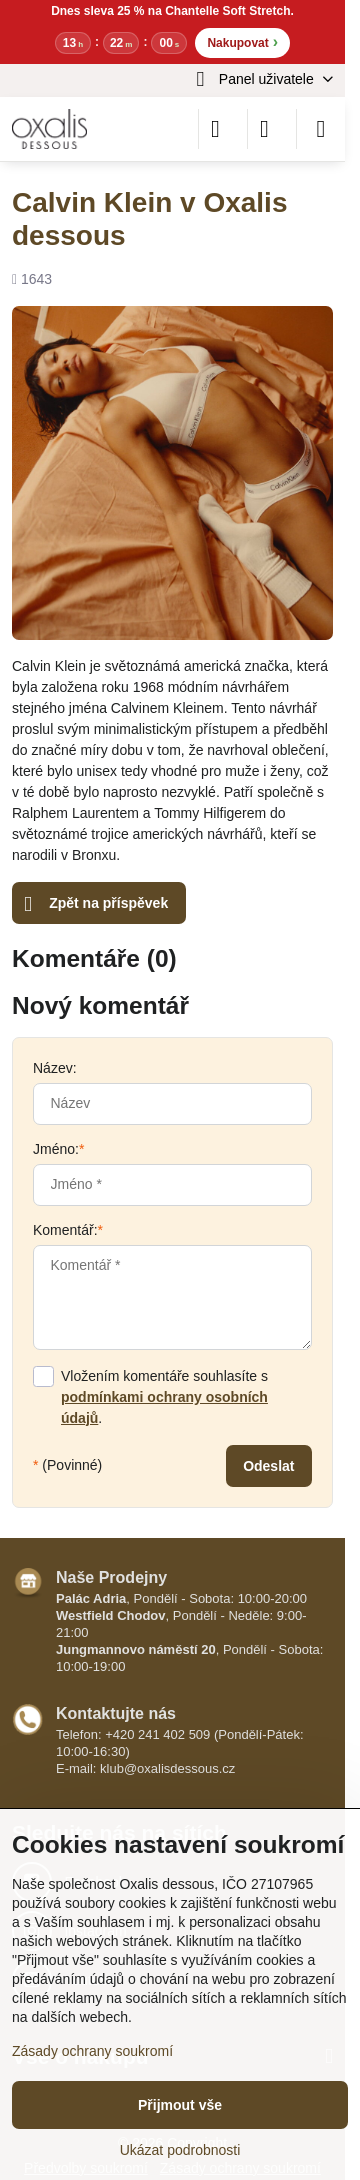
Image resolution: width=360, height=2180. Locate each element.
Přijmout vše (180, 2105)
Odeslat (268, 1466)
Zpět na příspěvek (96, 904)
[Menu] (321, 129)
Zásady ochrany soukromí (92, 2051)
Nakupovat (242, 41)
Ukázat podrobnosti (180, 2150)
